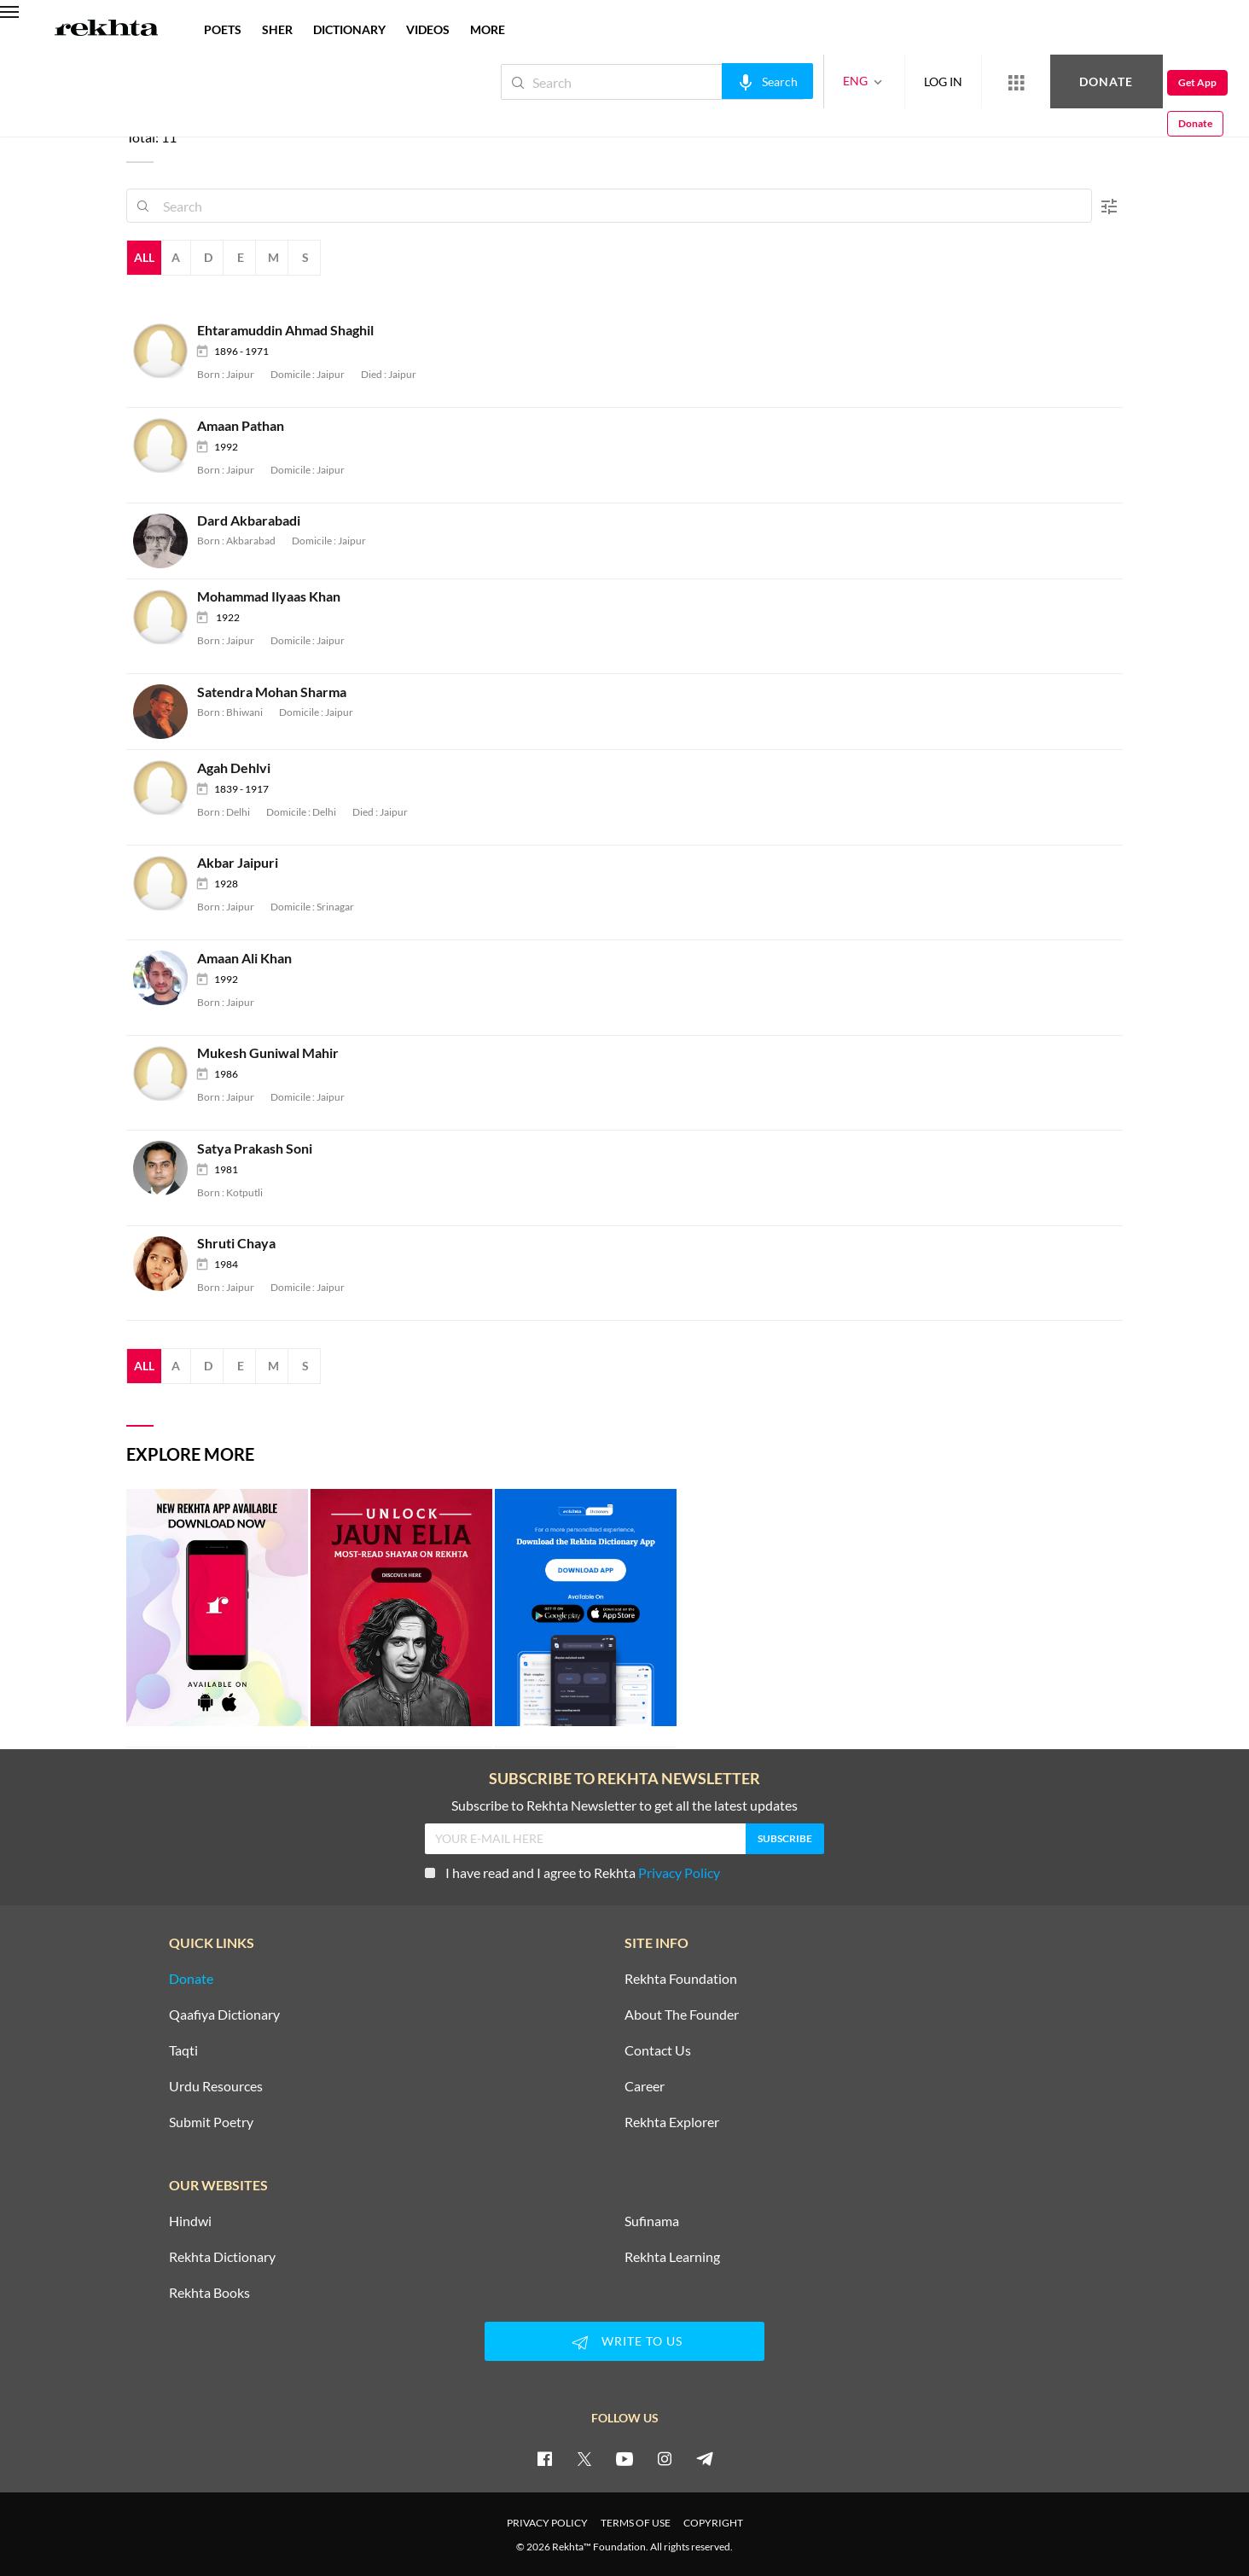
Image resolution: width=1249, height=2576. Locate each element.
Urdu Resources (216, 2086)
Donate (1049, 81)
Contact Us (657, 2050)
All (144, 257)
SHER (277, 29)
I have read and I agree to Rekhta (572, 1872)
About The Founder (681, 2014)
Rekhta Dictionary (222, 2257)
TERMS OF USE (636, 2522)
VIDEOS (428, 29)
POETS (222, 29)
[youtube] (624, 2458)
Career (644, 2086)
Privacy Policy (679, 1872)
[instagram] (664, 2458)
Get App (1138, 82)
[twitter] (584, 2458)
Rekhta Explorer (671, 2122)
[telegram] (704, 2458)
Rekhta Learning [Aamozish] (672, 2257)
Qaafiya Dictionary (224, 2014)
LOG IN (886, 81)
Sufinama (651, 2221)
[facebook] (544, 2458)
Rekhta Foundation (680, 1979)
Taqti (183, 2050)
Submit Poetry (211, 2122)
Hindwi (190, 2221)
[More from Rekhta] (959, 82)
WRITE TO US (624, 2342)
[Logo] (106, 30)
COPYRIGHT (713, 2522)
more (487, 29)
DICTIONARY (349, 29)
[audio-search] (710, 81)
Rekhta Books (209, 2293)
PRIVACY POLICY (547, 2522)
